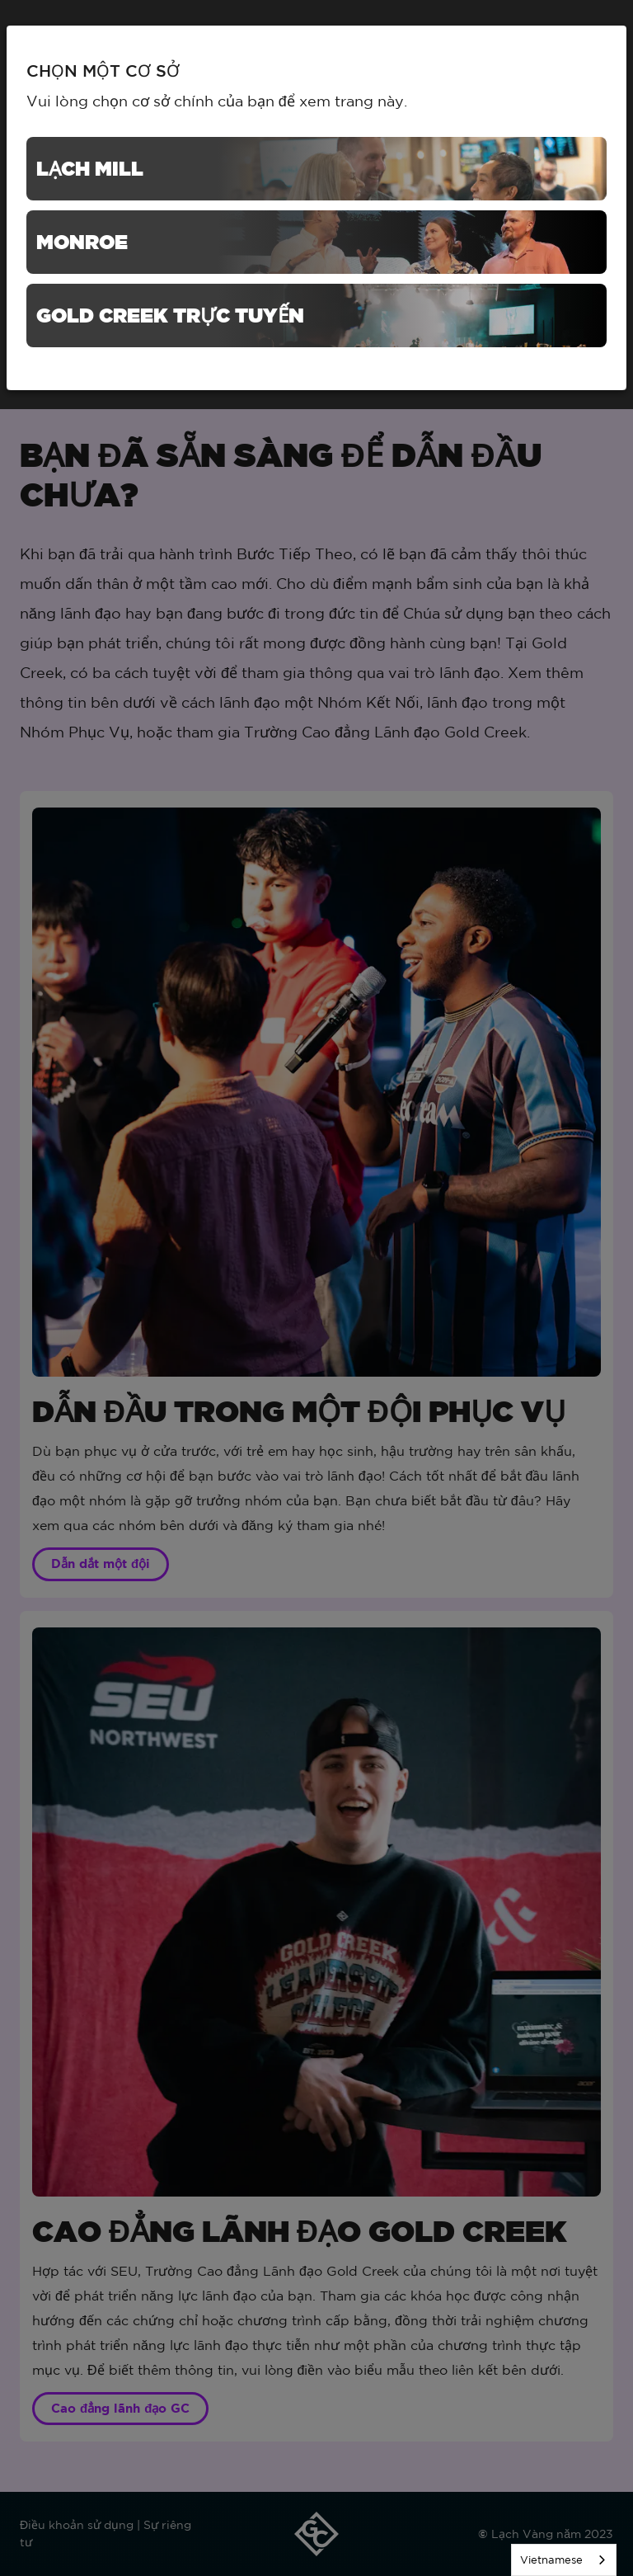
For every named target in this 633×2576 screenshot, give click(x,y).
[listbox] (564, 2560)
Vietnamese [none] (551, 2560)
